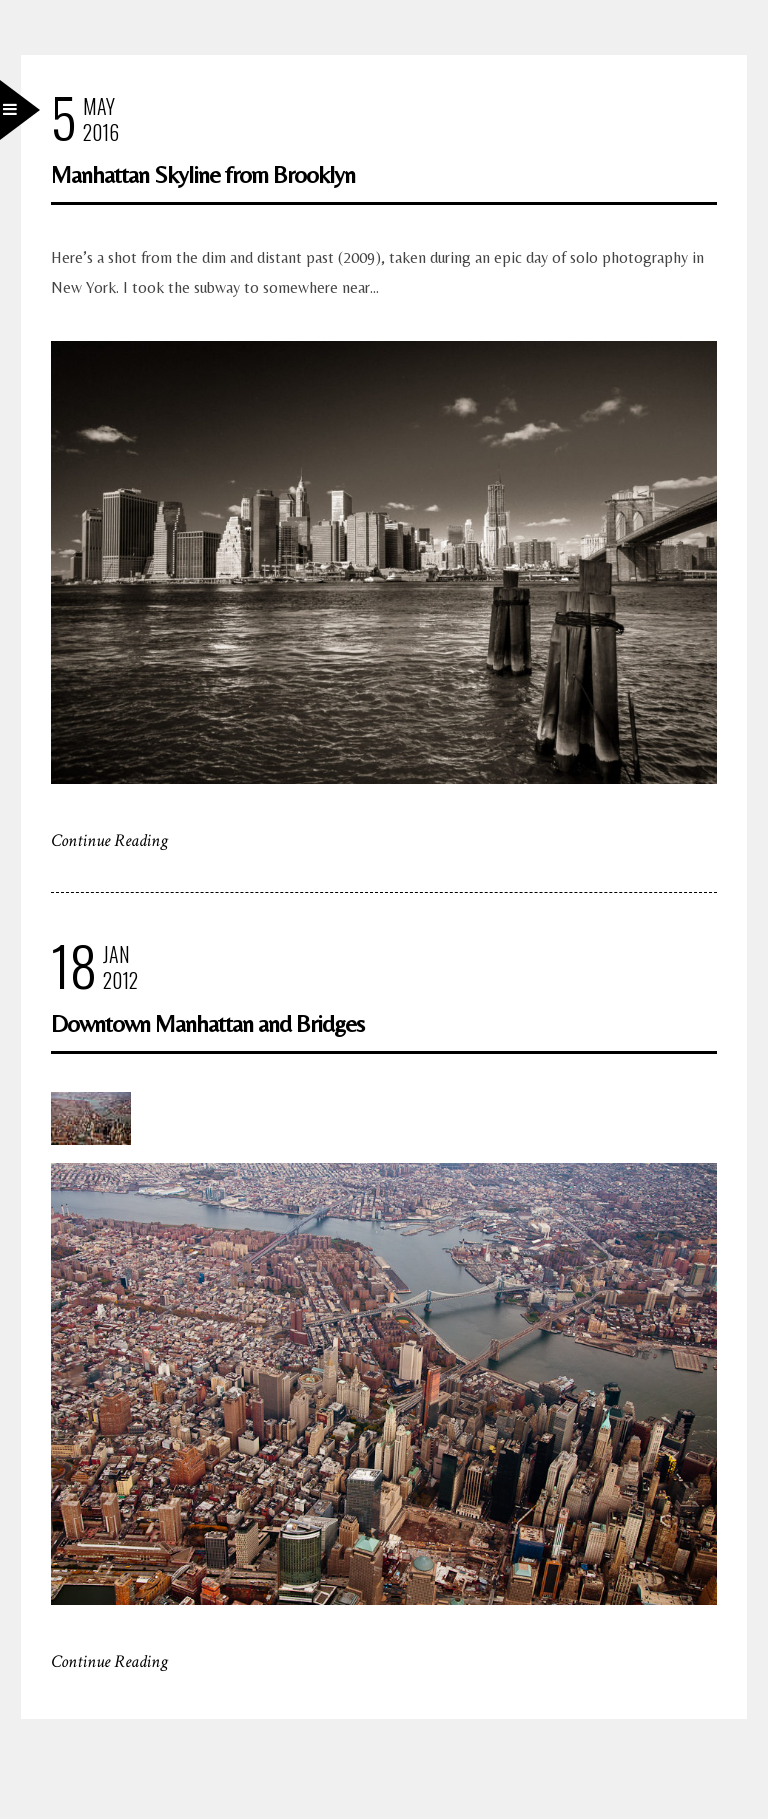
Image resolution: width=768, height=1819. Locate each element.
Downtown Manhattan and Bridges (207, 1023)
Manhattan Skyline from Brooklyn (203, 174)
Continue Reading (109, 840)
